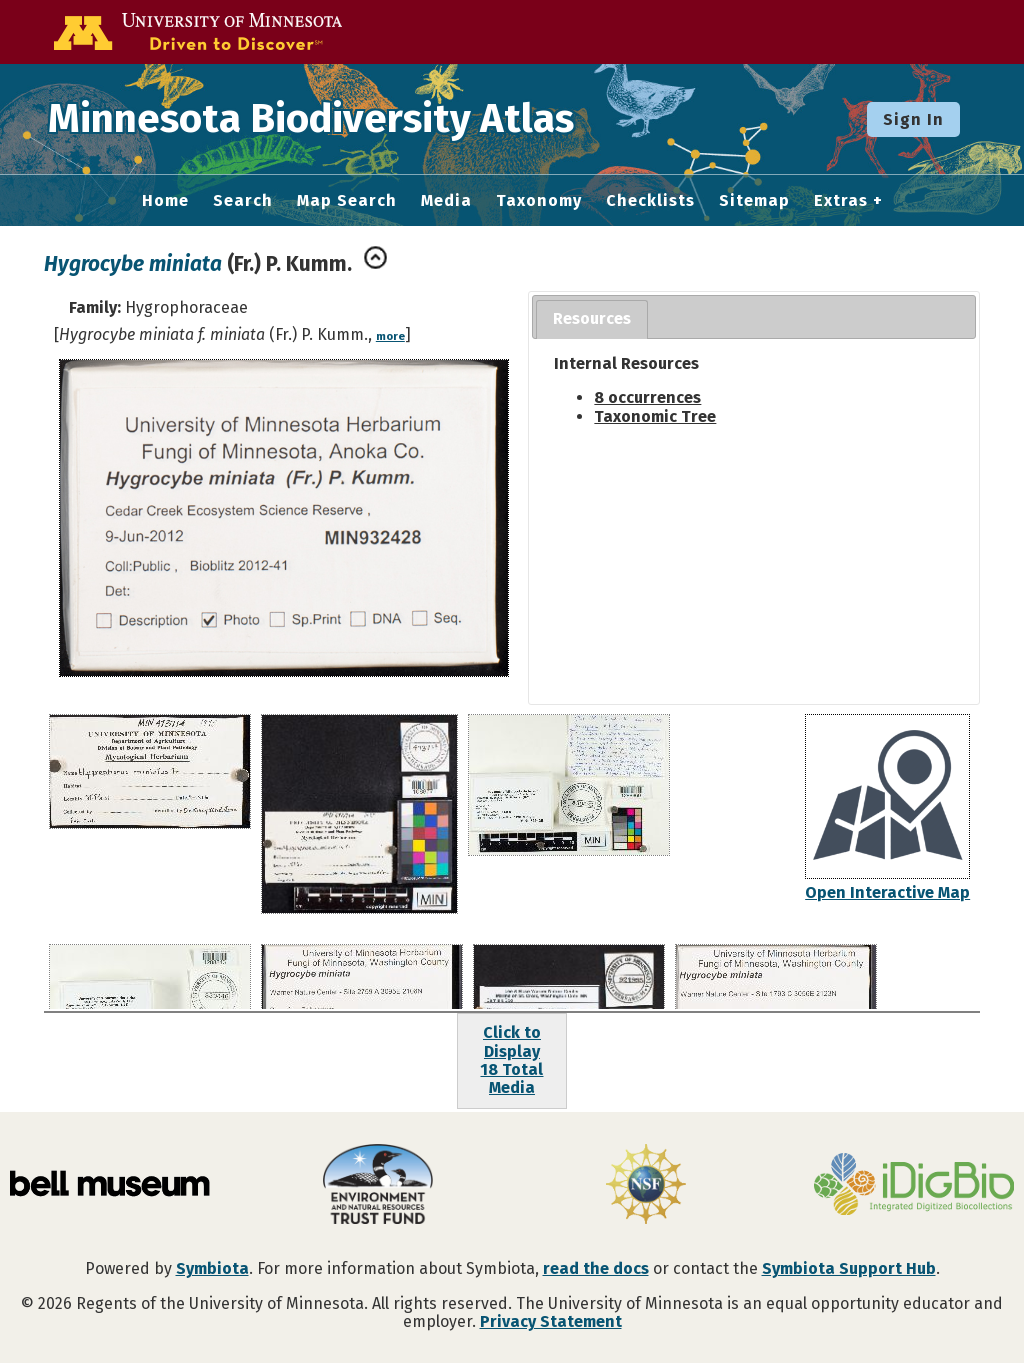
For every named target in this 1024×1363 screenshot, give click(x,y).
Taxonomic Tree (655, 416)
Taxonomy (539, 201)
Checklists (650, 201)
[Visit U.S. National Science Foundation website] (646, 1186)
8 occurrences (647, 397)
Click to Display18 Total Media (511, 1060)
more (390, 336)
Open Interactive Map (887, 892)
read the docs (596, 1268)
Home (165, 201)
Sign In (913, 119)
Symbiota (212, 1268)
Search (243, 201)
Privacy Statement (551, 1321)
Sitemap (754, 201)
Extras (841, 201)
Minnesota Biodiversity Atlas (311, 119)
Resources (592, 318)
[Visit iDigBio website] (914, 1186)
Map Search (347, 201)
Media (446, 201)
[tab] (592, 319)
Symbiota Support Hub (849, 1268)
